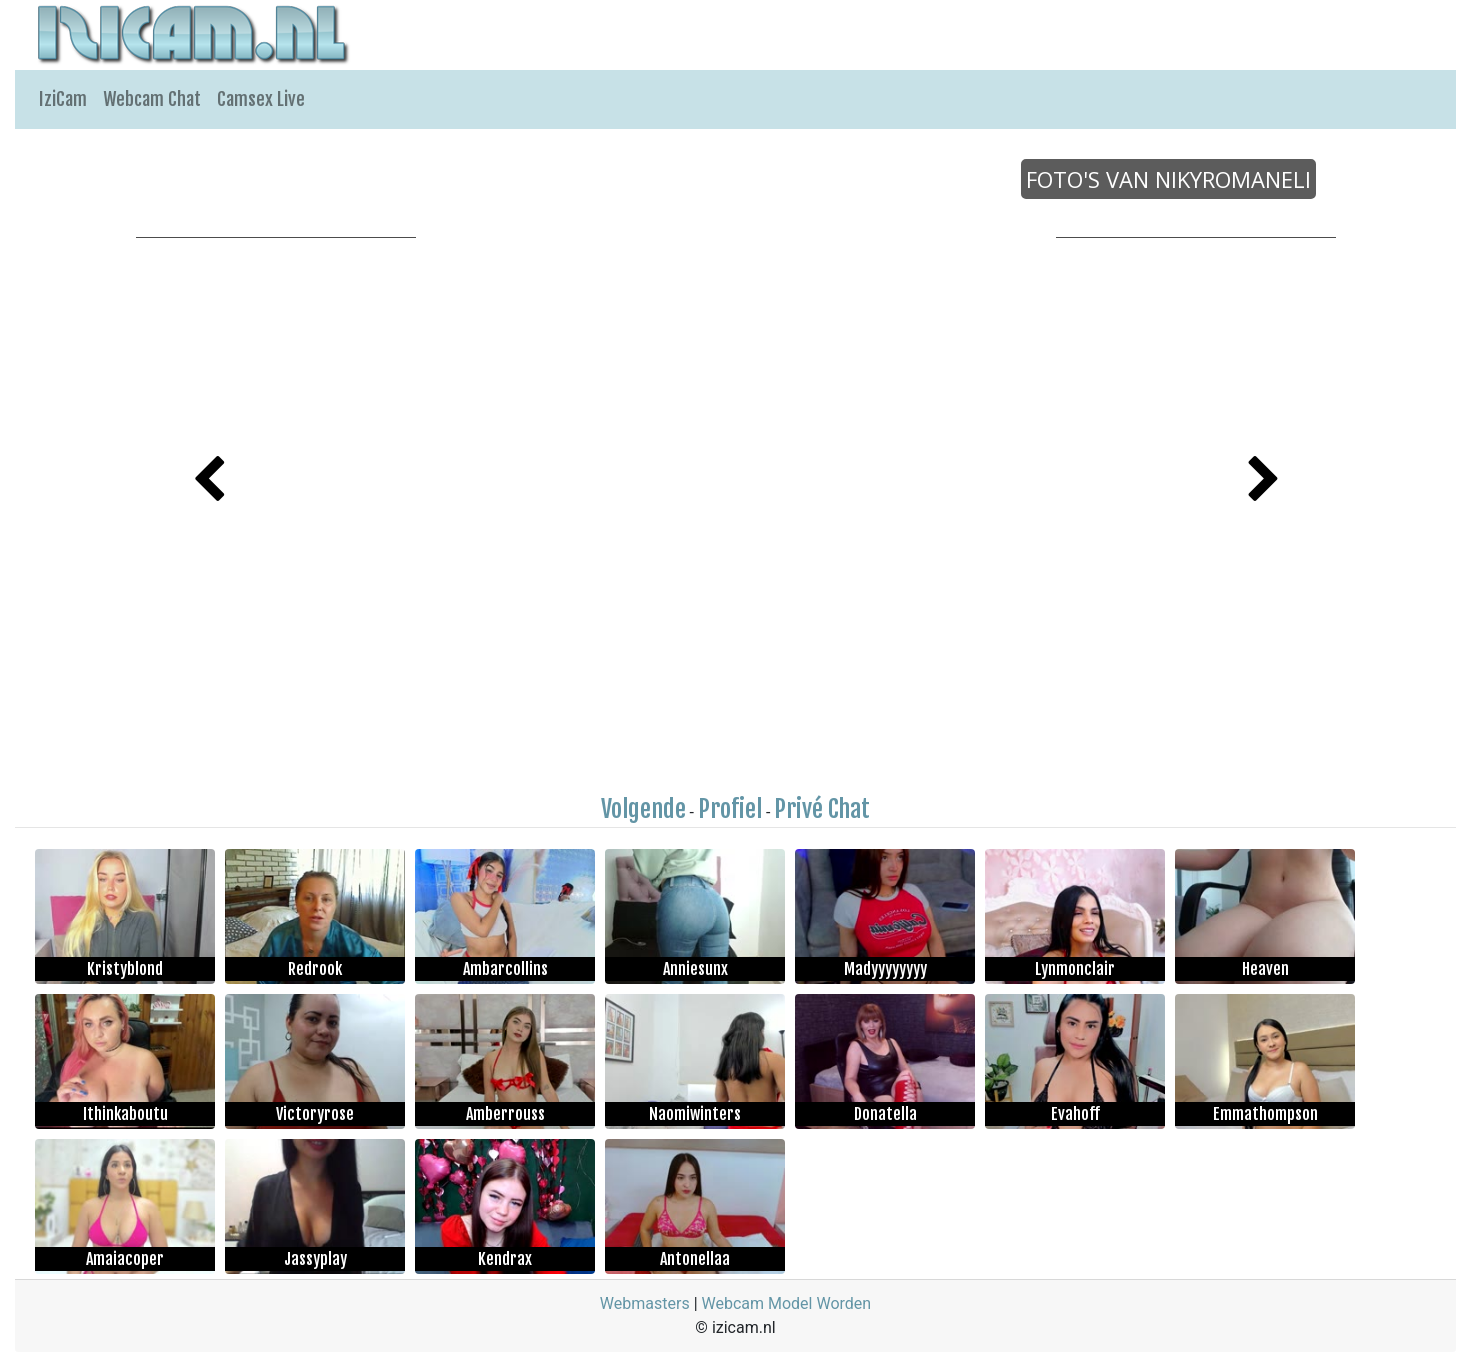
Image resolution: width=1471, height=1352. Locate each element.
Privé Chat (822, 809)
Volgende (643, 809)
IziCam (63, 99)
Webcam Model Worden (787, 1303)
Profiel (730, 809)
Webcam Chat (152, 99)
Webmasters (645, 1303)
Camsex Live (261, 99)
